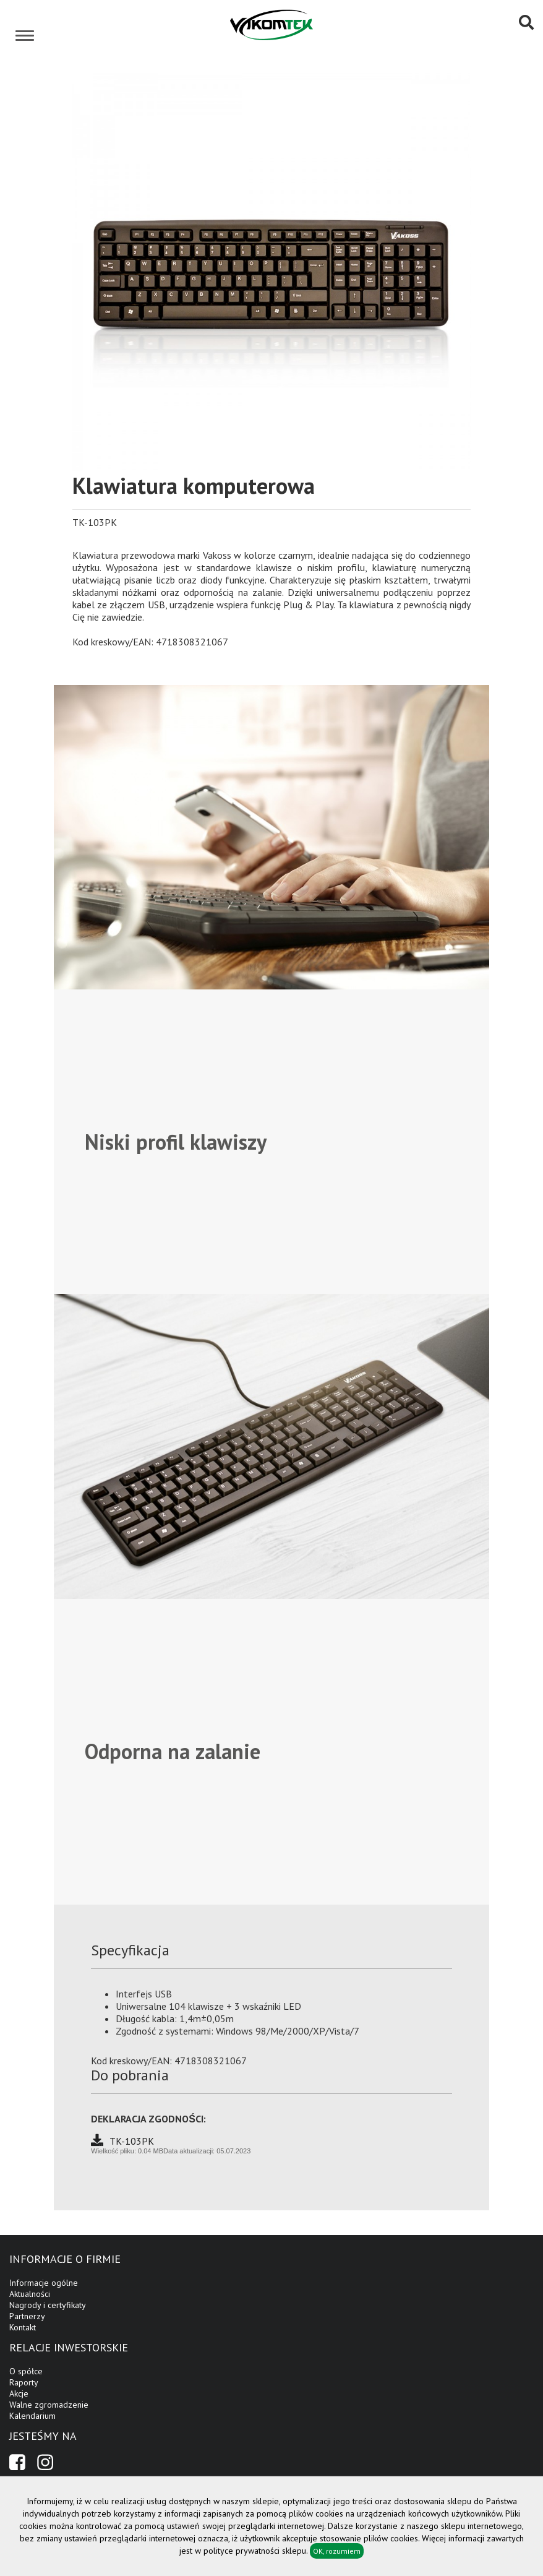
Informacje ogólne (43, 2282)
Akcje (18, 2393)
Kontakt (22, 2327)
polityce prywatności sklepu (254, 2550)
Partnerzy (27, 2316)
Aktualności (29, 2293)
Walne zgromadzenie (48, 2404)
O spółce (26, 2371)
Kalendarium (32, 2415)
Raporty (23, 2382)
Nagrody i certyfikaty (47, 2305)
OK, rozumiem (337, 2551)
